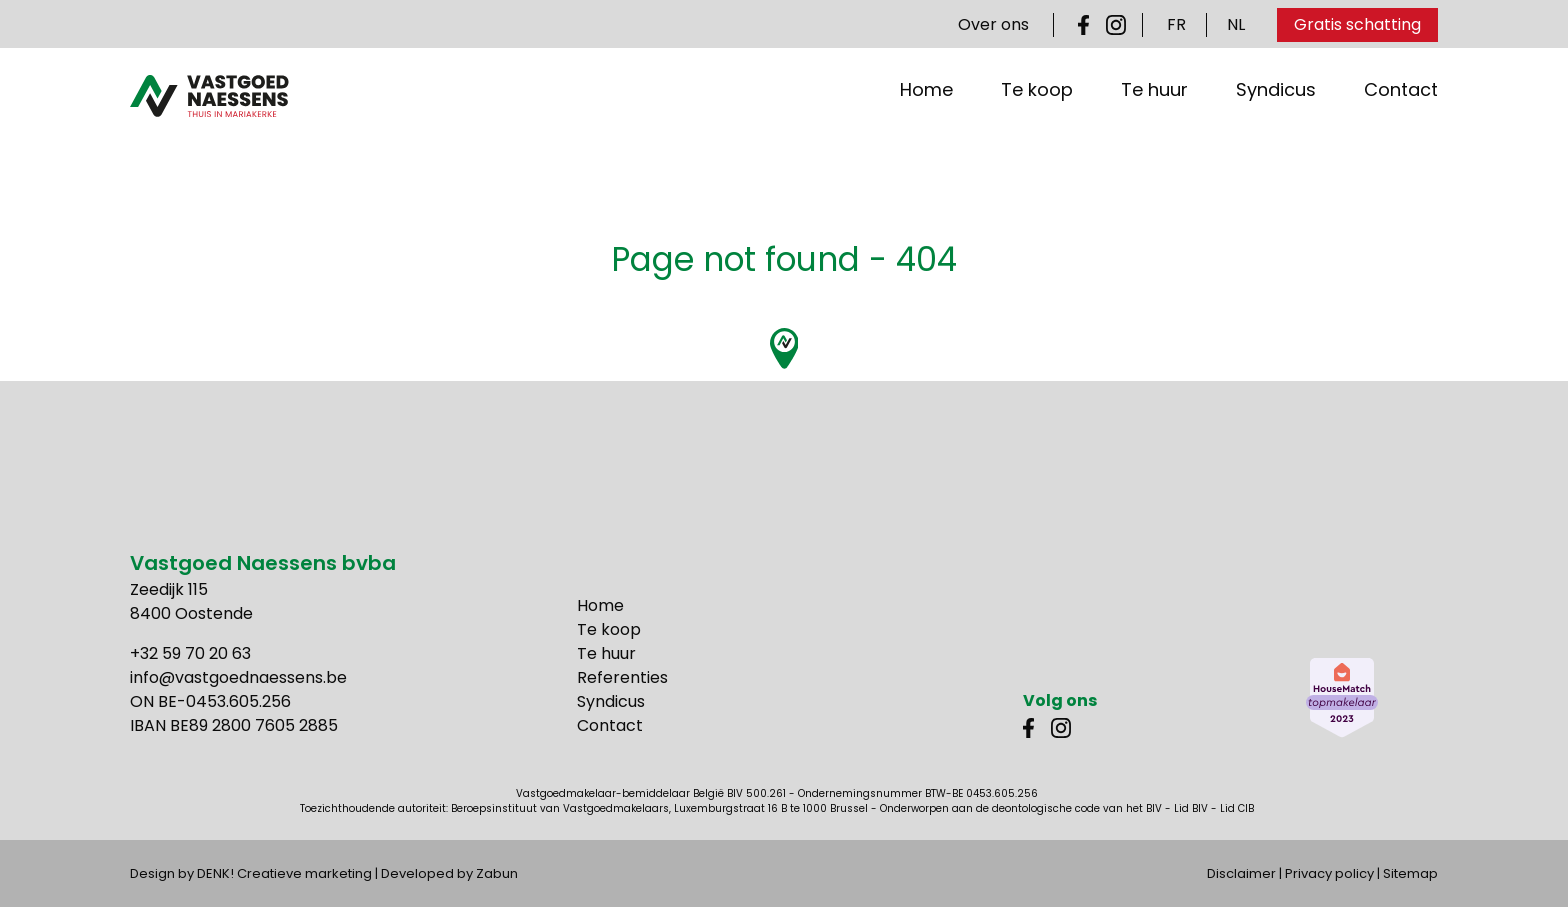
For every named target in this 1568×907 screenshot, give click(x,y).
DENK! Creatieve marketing (284, 873)
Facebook (1088, 25)
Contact (1401, 129)
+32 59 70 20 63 (190, 653)
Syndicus (1276, 129)
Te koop (1037, 129)
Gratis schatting (1357, 24)
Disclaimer (1241, 873)
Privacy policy (1329, 873)
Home (926, 129)
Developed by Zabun (449, 873)
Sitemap (1410, 873)
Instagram (1116, 25)
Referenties (622, 677)
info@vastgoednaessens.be (238, 677)
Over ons (993, 24)
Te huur (1154, 129)
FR (1176, 24)
